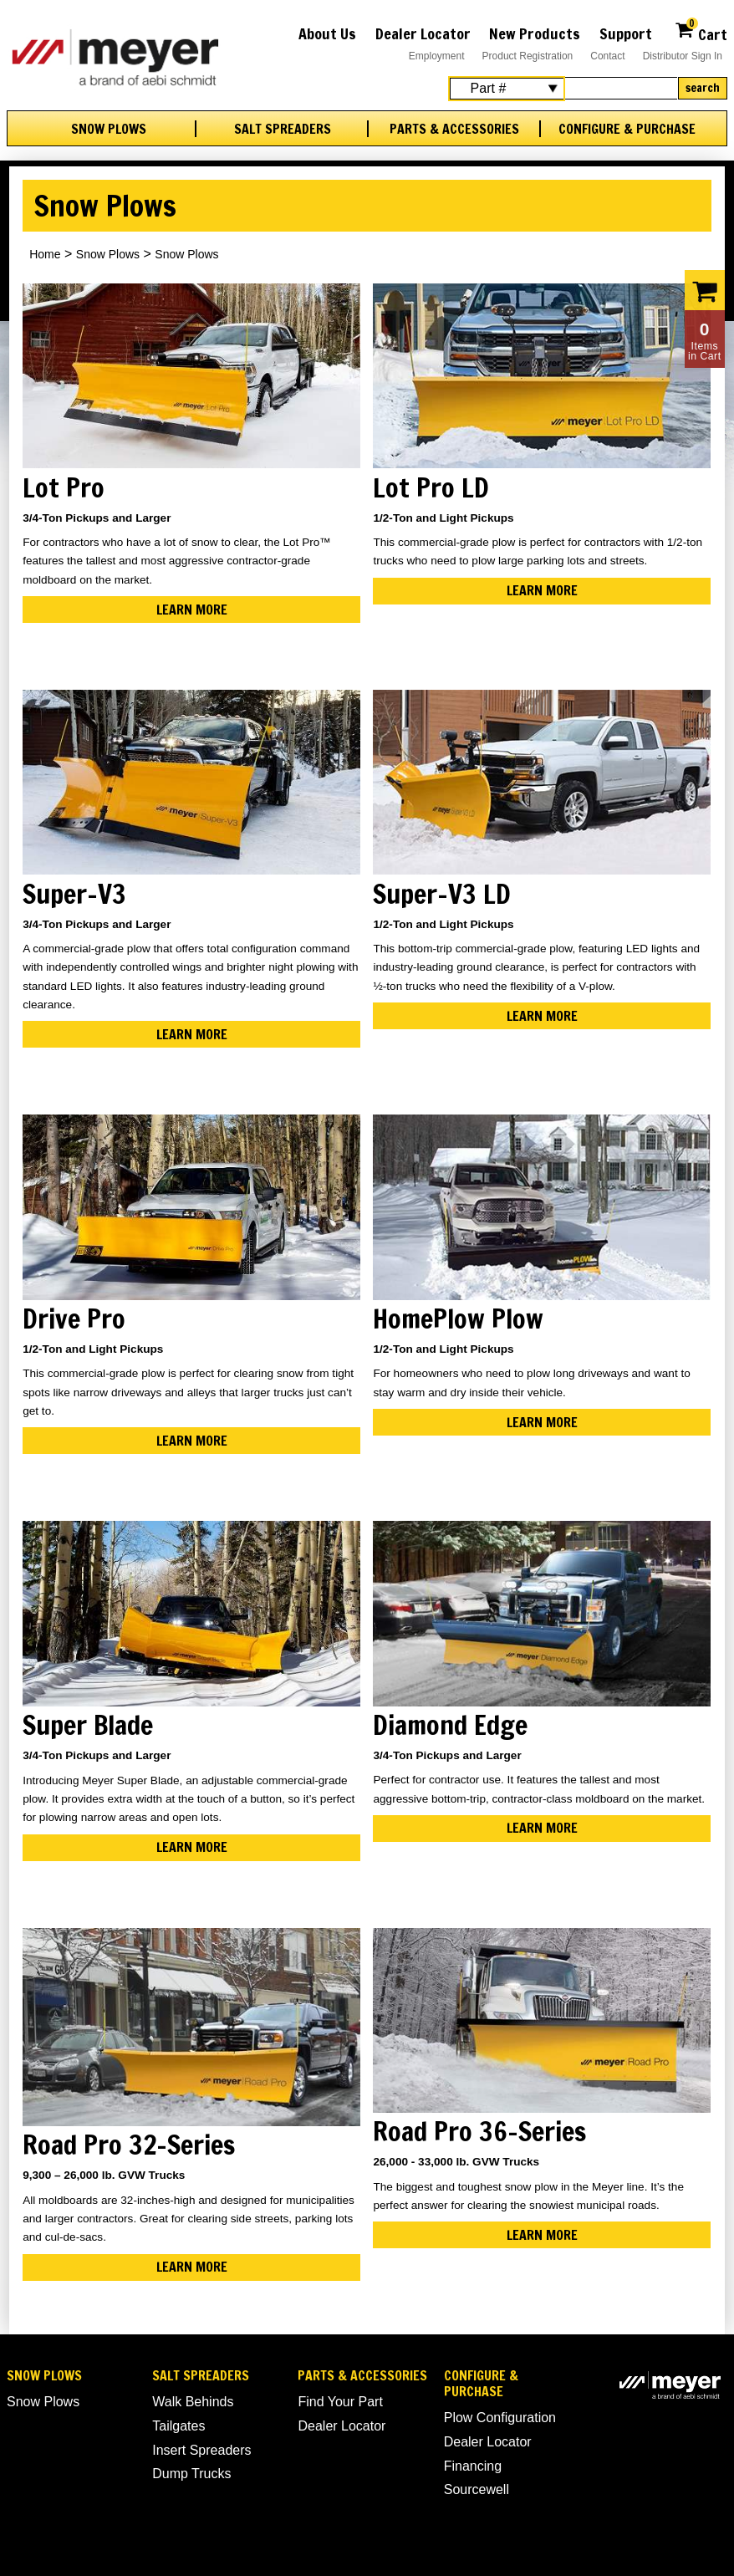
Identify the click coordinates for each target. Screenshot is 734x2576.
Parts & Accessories (454, 129)
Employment (437, 56)
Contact (607, 56)
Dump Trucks (191, 2473)
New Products (534, 33)
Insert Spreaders (201, 2450)
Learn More (191, 609)
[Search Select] (506, 88)
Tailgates (178, 2426)
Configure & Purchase (627, 129)
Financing (473, 2466)
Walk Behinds (192, 2402)
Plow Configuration (500, 2417)
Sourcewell (476, 2489)
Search (703, 87)
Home (44, 254)
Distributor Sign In (682, 56)
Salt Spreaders (282, 129)
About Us (327, 33)
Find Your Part (340, 2402)
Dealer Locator (423, 33)
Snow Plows (108, 129)
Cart (701, 32)
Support (625, 33)
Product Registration (527, 56)
